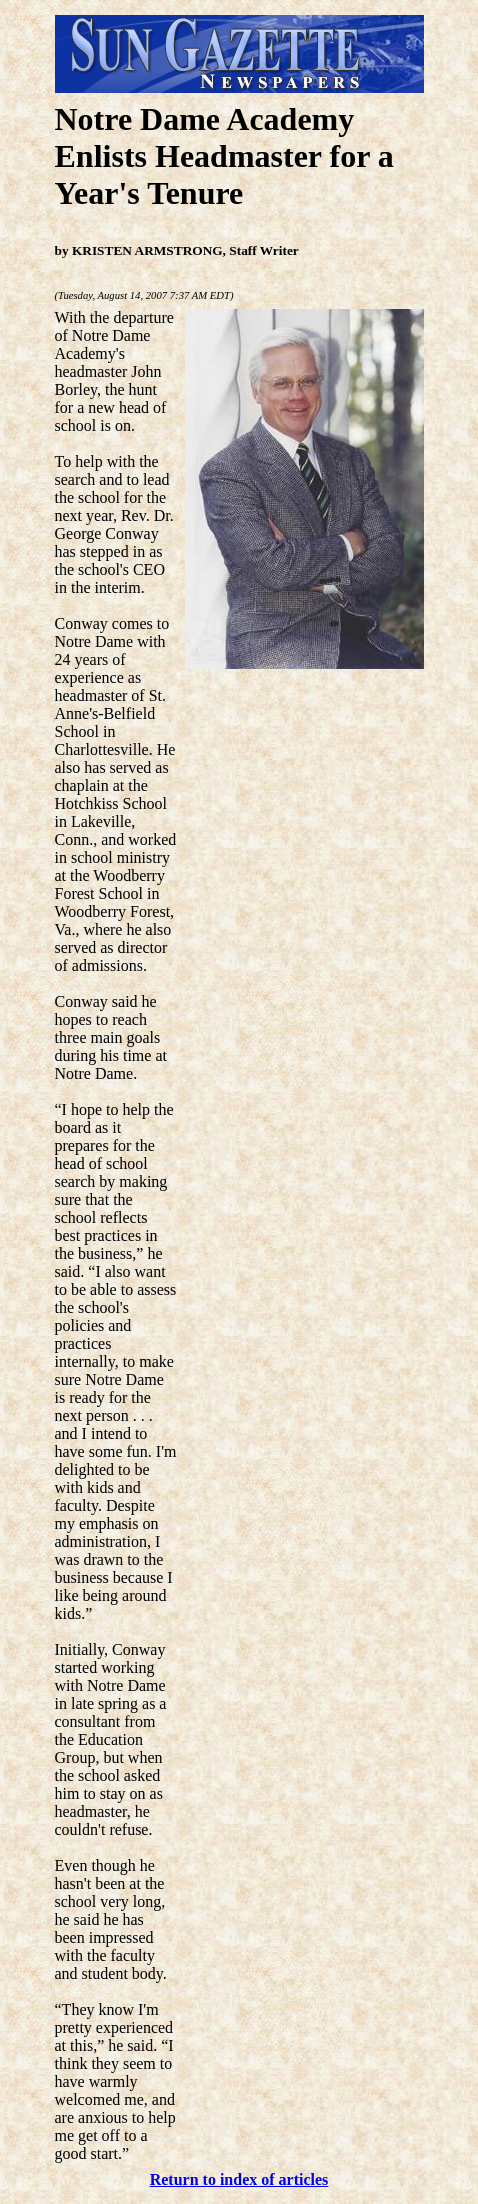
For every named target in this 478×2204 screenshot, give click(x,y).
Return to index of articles (239, 2179)
